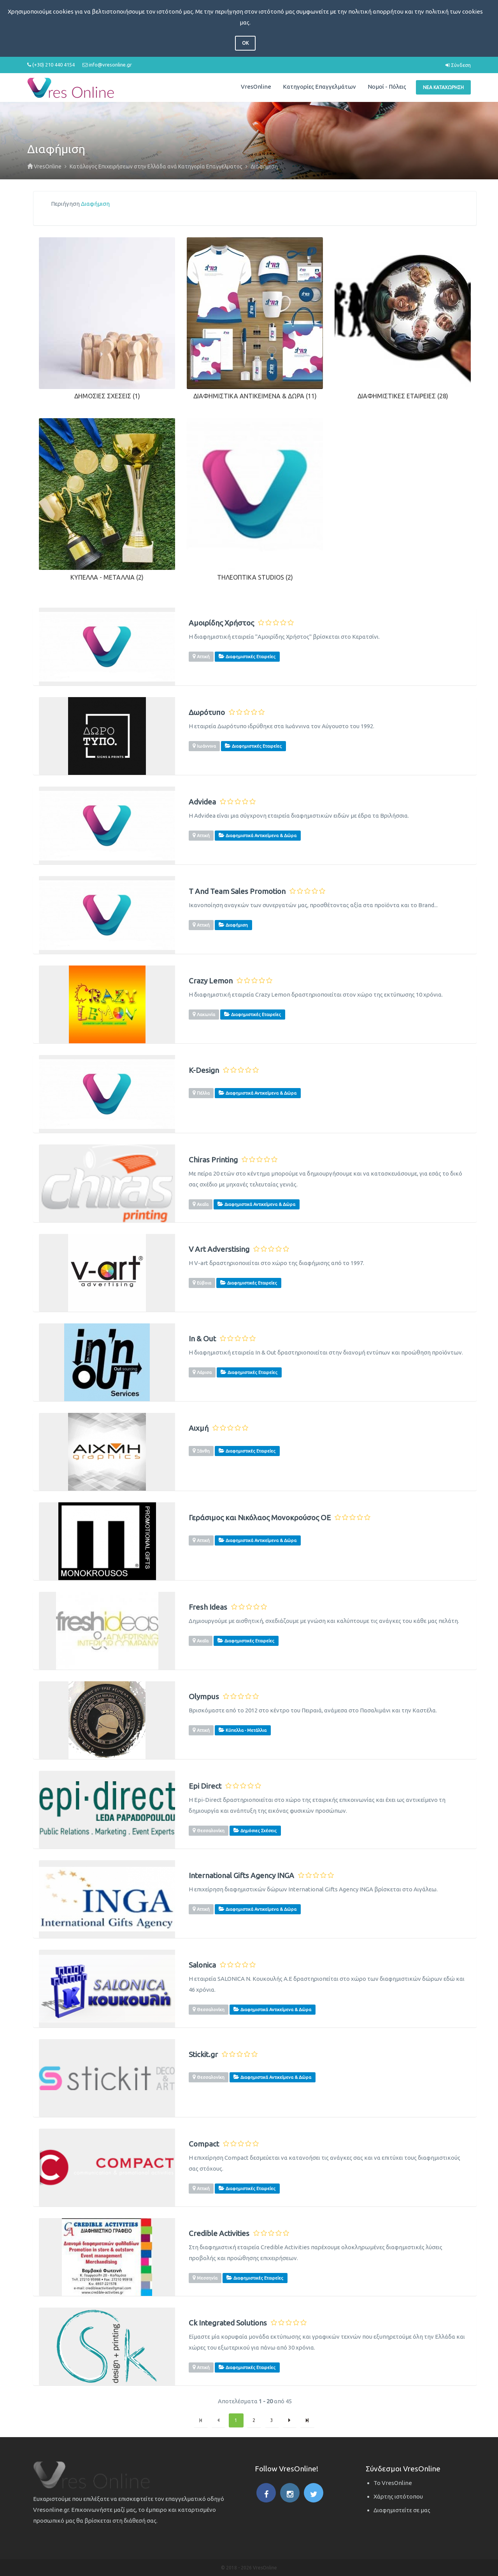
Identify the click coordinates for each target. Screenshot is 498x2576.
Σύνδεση (458, 65)
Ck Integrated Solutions (228, 2323)
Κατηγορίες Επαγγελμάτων (319, 86)
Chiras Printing (213, 1160)
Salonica (202, 1965)
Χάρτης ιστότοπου (398, 2496)
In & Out (202, 1339)
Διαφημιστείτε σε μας (402, 2510)
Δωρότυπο (207, 712)
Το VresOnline (393, 2483)
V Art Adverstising (219, 1249)
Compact (204, 2144)
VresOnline (256, 86)
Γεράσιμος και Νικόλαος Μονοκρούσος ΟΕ (260, 1518)
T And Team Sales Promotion (237, 891)
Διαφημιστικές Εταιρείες (397, 396)
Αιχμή (199, 1428)
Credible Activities (219, 2233)
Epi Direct (205, 1786)
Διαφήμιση (95, 203)
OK (245, 43)
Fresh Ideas (208, 1607)
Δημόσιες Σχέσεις (102, 396)
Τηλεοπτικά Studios (250, 577)
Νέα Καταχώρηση (443, 87)
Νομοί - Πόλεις (387, 86)
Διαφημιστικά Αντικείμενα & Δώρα (248, 396)
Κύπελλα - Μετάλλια (102, 577)
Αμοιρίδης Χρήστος (221, 623)
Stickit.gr (203, 2054)
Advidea (202, 802)
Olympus (204, 1697)
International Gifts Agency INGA (241, 1876)
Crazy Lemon (211, 981)
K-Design (204, 1070)
